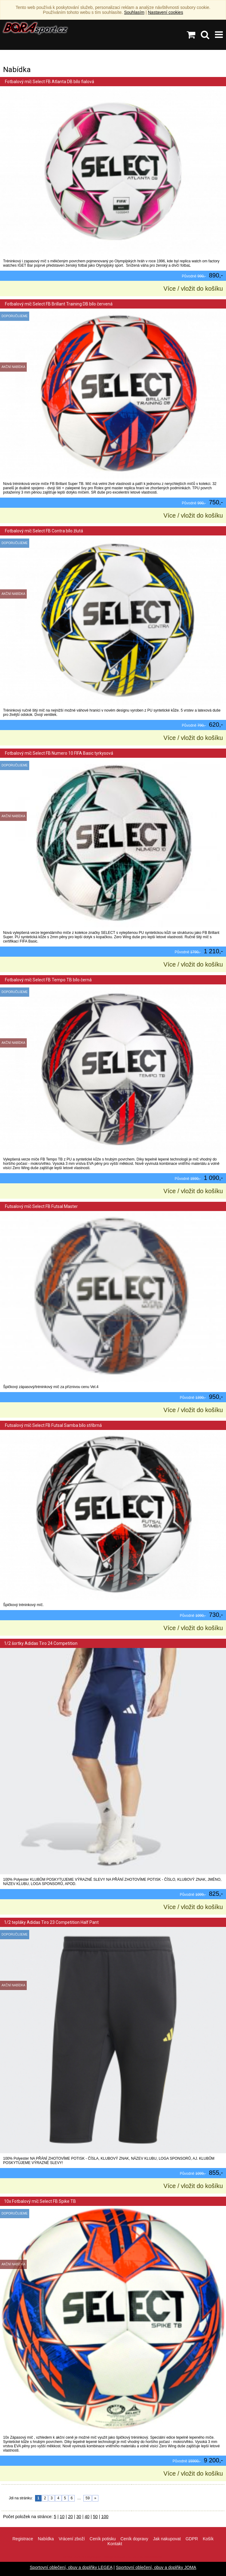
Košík (208, 2538)
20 (70, 2516)
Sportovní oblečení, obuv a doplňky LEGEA (71, 2567)
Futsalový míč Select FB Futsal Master (41, 1206)
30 (78, 2516)
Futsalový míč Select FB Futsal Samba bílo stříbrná (53, 1425)
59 (87, 2498)
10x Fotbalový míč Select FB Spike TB (40, 2201)
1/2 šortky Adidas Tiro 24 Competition (40, 1643)
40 (87, 2516)
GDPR (191, 2538)
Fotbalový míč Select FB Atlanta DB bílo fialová (49, 81)
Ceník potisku (102, 2538)
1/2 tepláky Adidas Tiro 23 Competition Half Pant (51, 1922)
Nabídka (46, 2538)
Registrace (23, 2538)
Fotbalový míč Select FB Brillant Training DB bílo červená (58, 303)
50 (95, 2516)
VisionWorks (153, 2557)
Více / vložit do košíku (193, 288)
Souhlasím (134, 12)
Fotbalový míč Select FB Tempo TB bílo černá (48, 979)
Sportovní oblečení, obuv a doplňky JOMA (156, 2567)
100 (104, 2516)
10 (62, 2516)
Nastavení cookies (165, 12)
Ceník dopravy (134, 2538)
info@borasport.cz (117, 2557)
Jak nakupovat (167, 2538)
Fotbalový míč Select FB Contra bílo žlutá (43, 530)
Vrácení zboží (72, 2538)
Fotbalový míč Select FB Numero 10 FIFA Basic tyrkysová (58, 753)
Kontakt (115, 2543)
